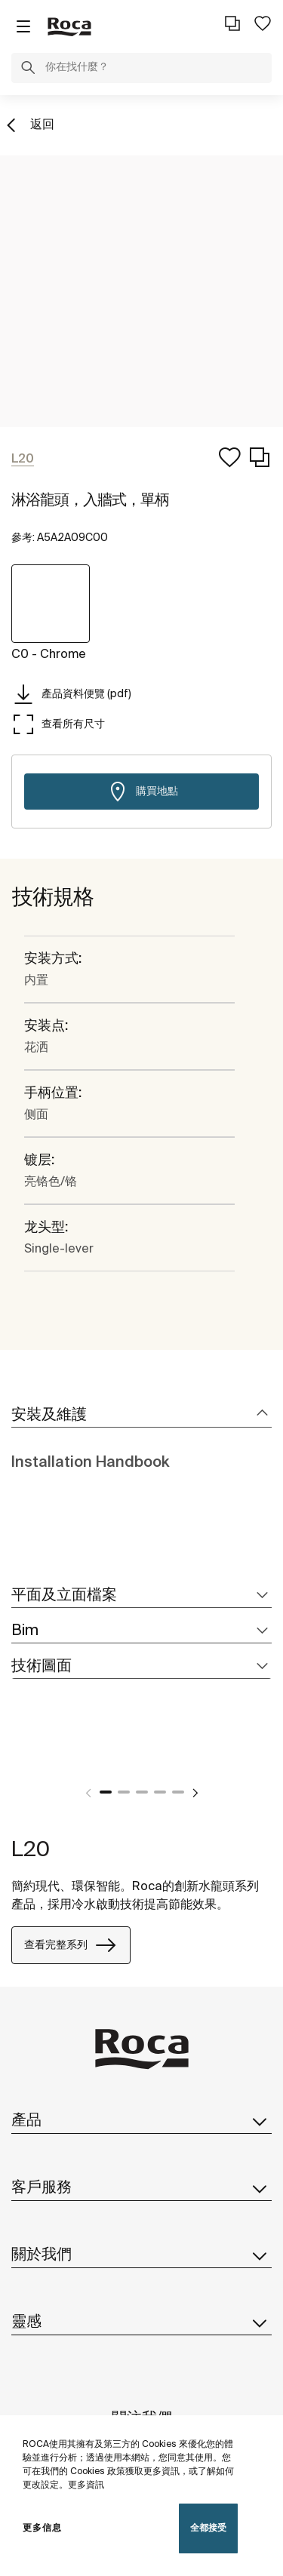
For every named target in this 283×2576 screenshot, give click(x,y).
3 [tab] (142, 1792)
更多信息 (42, 2528)
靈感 (141, 2322)
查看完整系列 (71, 1945)
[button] (28, 70)
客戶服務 (141, 2188)
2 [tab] (124, 1792)
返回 (42, 124)
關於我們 (141, 2255)
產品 (141, 2121)
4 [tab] (160, 1792)
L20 (30, 1850)
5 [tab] (178, 1792)
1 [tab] (106, 1792)
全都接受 (208, 2528)
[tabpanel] (17, 1756)
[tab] (141, 1416)
